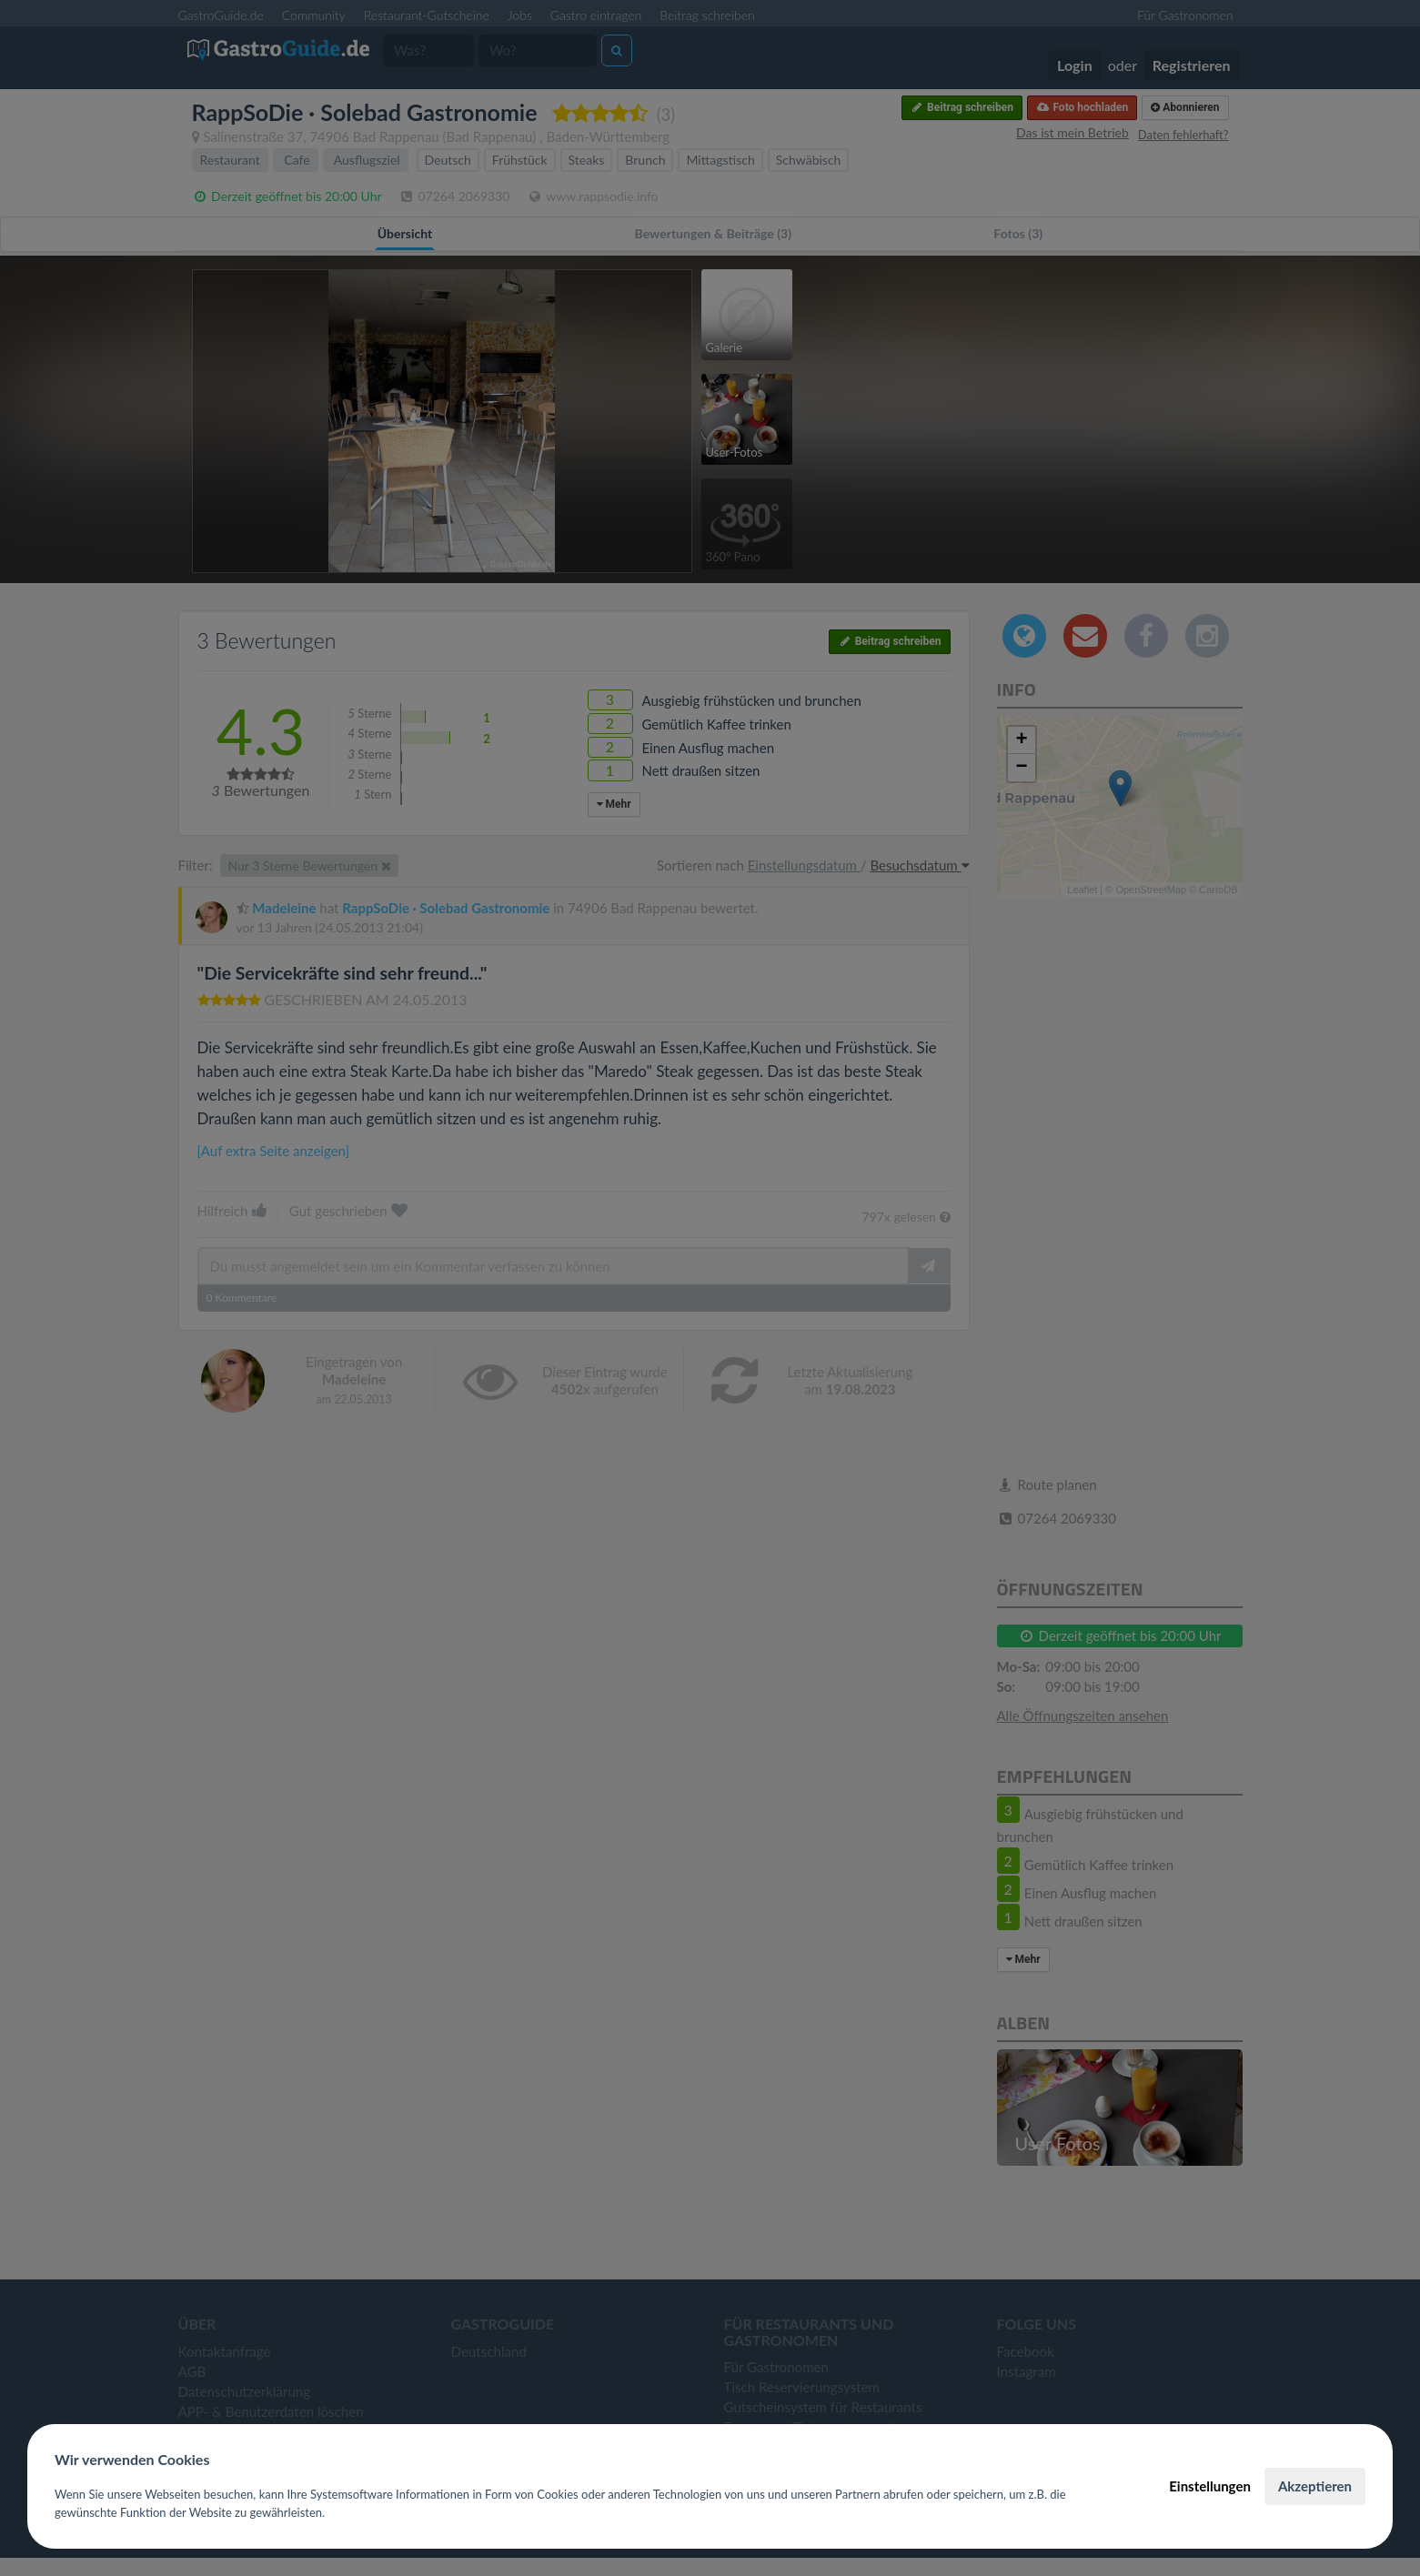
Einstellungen (1210, 2486)
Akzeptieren (1315, 2486)
